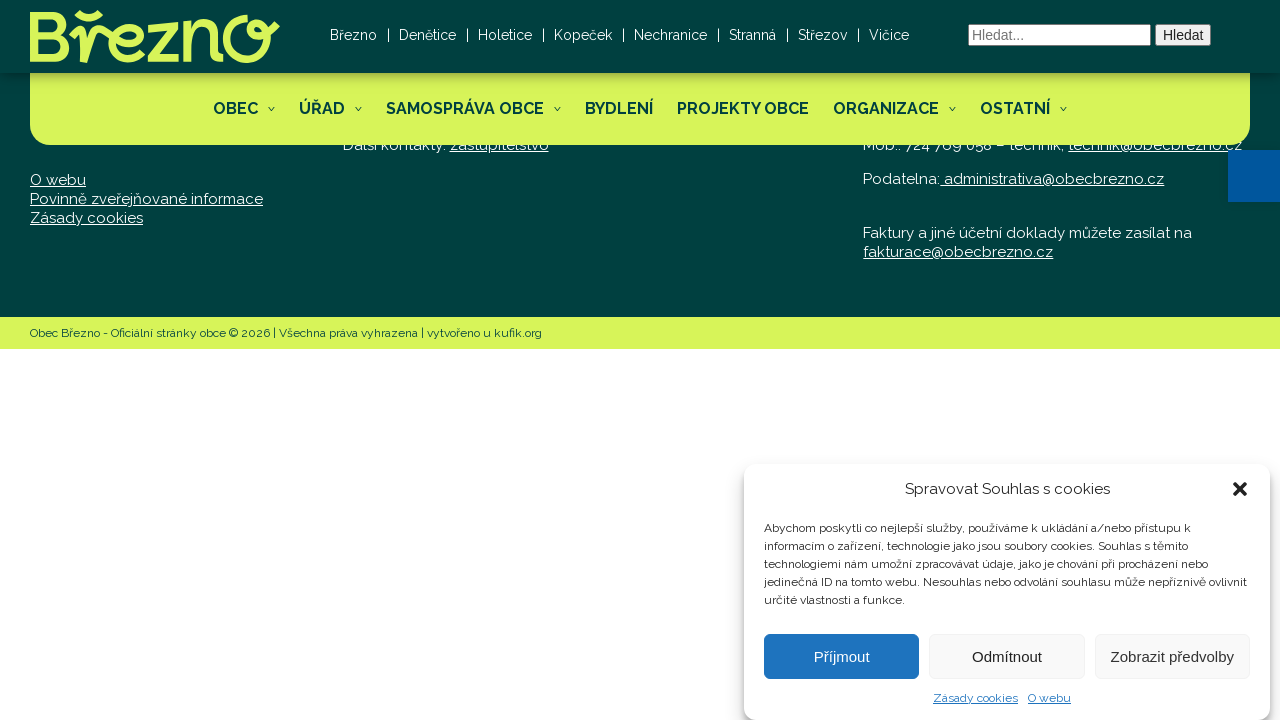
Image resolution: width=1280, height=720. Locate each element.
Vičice (889, 35)
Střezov (822, 35)
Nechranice (670, 35)
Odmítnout (1007, 663)
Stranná (752, 35)
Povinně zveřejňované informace (146, 199)
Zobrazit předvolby (1172, 663)
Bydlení (619, 108)
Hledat (1183, 35)
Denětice (427, 35)
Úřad (322, 108)
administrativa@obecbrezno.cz (1052, 179)
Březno (353, 35)
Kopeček (583, 35)
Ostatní (1015, 108)
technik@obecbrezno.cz (1155, 145)
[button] (1254, 176)
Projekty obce (743, 108)
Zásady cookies (975, 705)
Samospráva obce (465, 108)
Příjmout (842, 663)
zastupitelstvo (499, 145)
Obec (235, 108)
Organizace (886, 108)
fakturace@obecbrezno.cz (958, 252)
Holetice (505, 35)
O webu (1049, 705)
